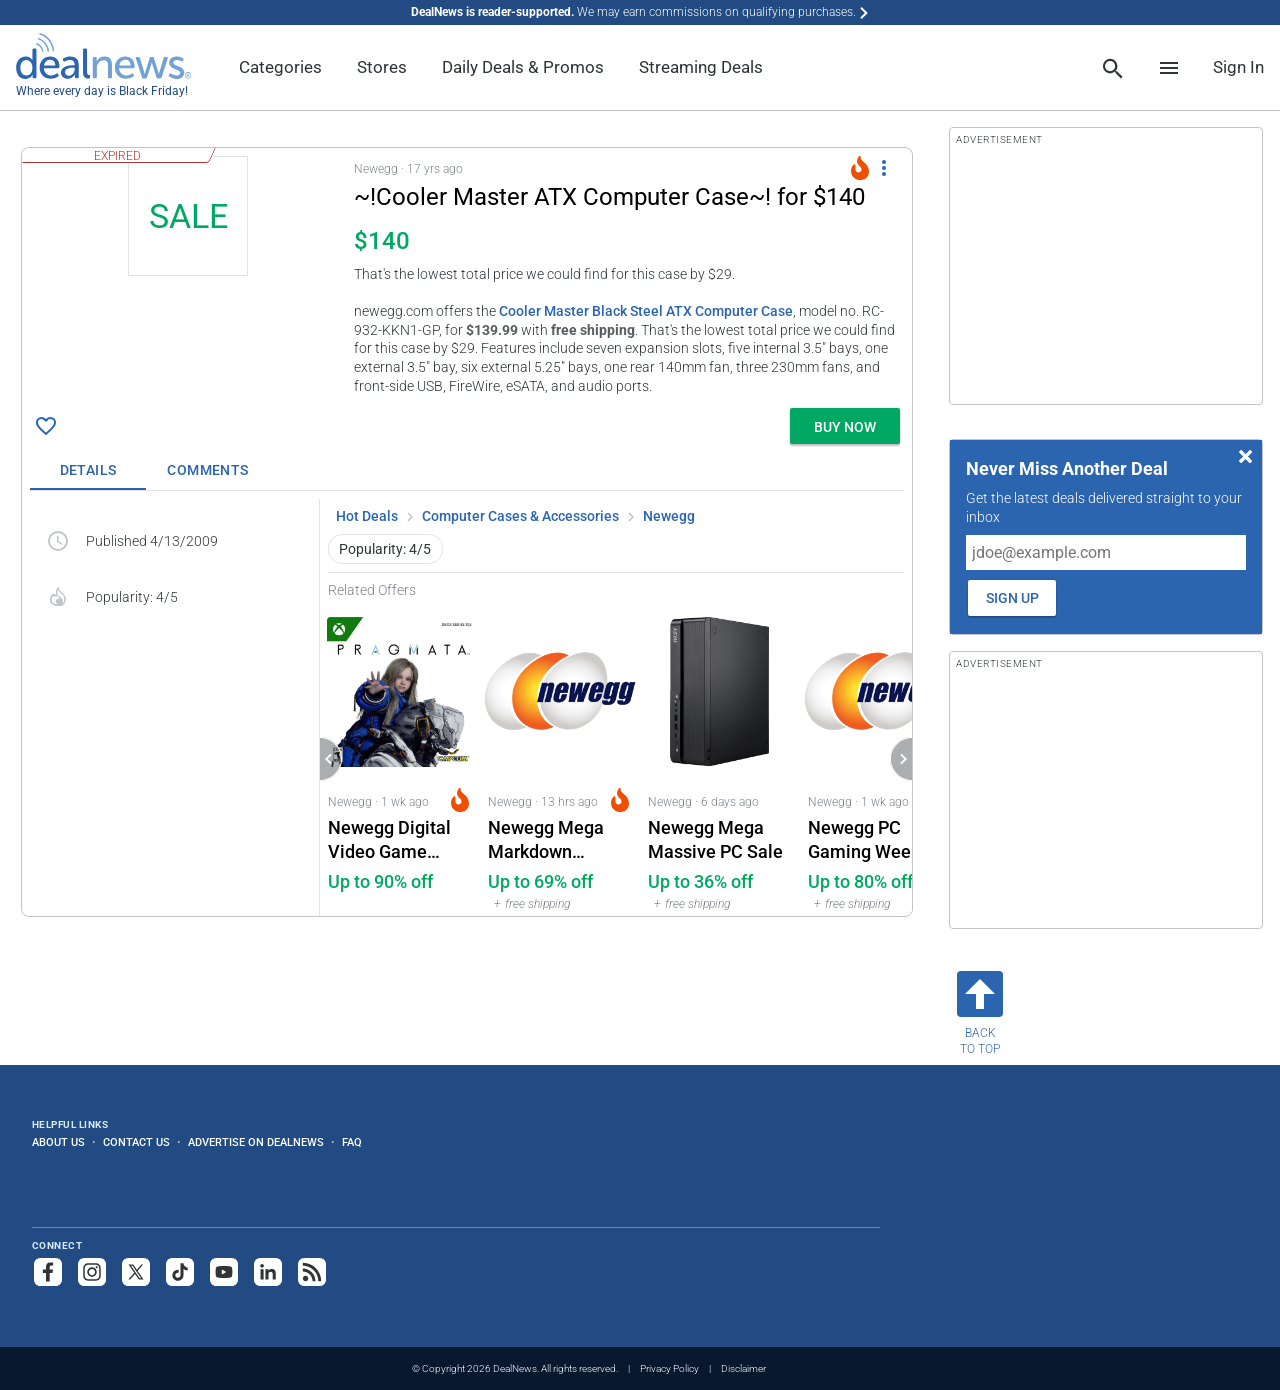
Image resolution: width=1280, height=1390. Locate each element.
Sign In (1238, 67)
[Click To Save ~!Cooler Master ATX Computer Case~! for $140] (46, 426)
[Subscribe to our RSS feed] (312, 1272)
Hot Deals (367, 516)
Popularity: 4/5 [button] (385, 549)
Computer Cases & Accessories (520, 516)
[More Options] (884, 168)
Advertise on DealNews (256, 1142)
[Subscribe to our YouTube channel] (224, 1272)
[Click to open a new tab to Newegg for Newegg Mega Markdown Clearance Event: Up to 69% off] (560, 757)
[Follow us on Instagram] (92, 1272)
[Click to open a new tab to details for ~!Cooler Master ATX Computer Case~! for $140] (188, 278)
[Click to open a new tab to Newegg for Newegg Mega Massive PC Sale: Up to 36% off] (720, 757)
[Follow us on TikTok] (180, 1272)
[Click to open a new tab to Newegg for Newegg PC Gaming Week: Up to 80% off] (880, 757)
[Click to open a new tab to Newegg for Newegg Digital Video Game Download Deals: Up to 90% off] (400, 757)
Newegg (669, 516)
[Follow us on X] (136, 1272)
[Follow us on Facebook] (48, 1272)
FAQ (352, 1142)
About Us (58, 1142)
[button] (467, 274)
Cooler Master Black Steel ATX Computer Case (646, 311)
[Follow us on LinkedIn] (268, 1272)
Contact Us (136, 1142)
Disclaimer (743, 1368)
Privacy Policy (669, 1368)
